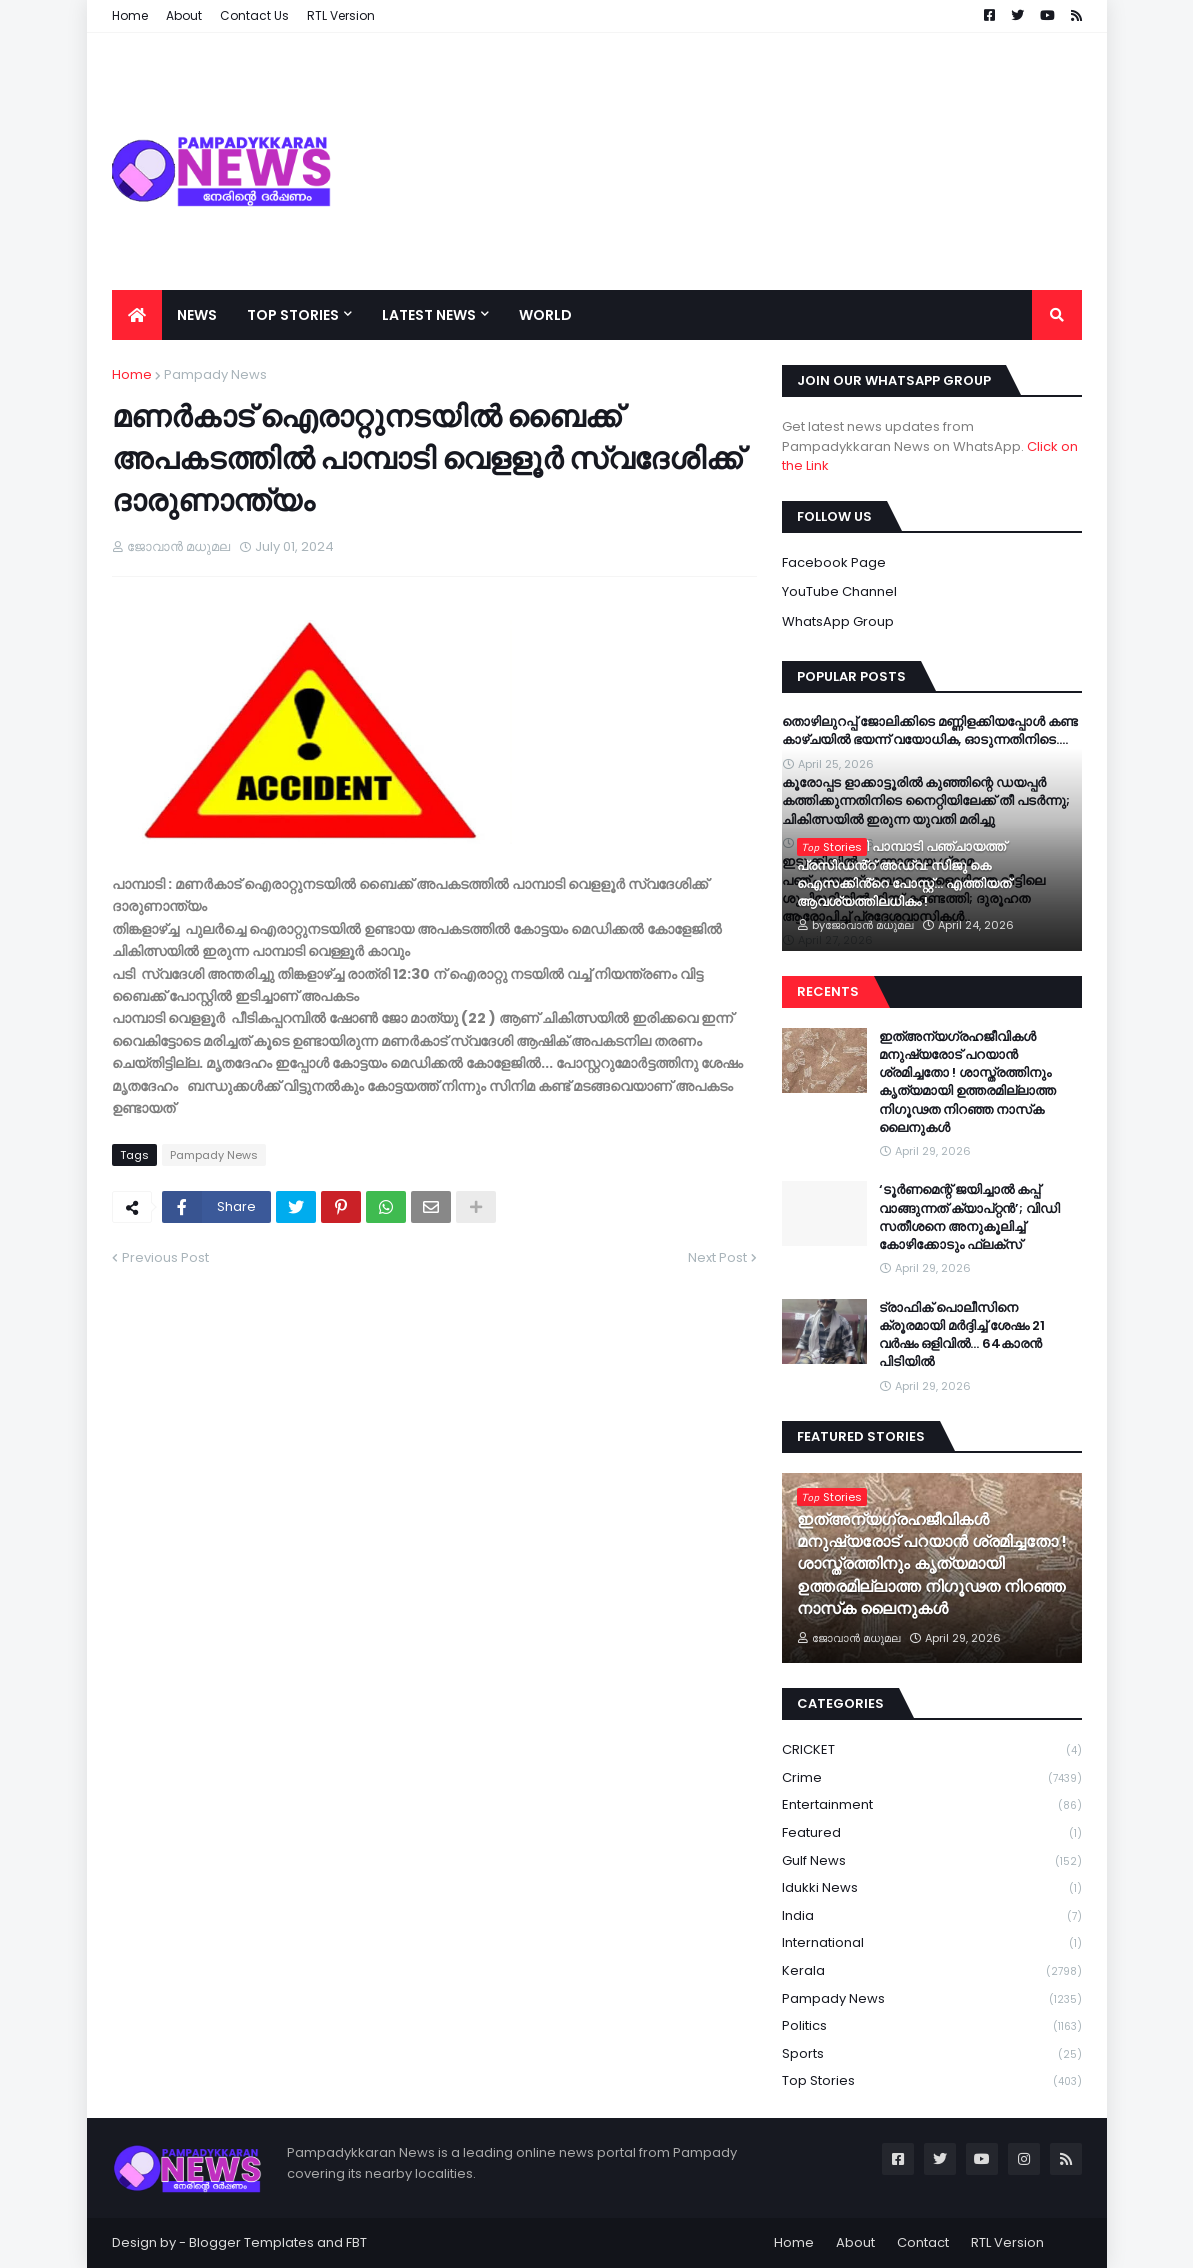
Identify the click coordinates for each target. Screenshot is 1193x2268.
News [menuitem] (197, 315)
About (855, 2242)
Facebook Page (834, 562)
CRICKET (932, 1750)
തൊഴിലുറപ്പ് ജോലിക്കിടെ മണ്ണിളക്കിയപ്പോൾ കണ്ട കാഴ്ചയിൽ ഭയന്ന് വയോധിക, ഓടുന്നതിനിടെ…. (930, 731)
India (932, 1916)
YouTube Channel (839, 591)
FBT (356, 2242)
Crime (932, 1778)
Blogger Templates (251, 2242)
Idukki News (932, 1888)
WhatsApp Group (838, 621)
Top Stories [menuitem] (293, 315)
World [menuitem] (545, 315)
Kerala (932, 1971)
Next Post (717, 1257)
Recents (828, 991)
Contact (923, 2242)
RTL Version (1007, 2242)
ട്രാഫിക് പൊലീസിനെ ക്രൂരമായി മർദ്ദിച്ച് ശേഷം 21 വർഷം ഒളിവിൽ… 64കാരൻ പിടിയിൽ (962, 1335)
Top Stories (932, 2081)
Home (132, 374)
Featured (932, 1833)
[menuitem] (137, 315)
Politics (932, 2026)
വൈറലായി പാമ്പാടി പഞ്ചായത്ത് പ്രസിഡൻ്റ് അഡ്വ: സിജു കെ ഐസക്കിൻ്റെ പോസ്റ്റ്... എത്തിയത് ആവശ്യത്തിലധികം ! (904, 874)
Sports (932, 2054)
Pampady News (215, 374)
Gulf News (932, 1861)
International (932, 1943)
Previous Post (165, 1257)
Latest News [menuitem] (429, 315)
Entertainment (932, 1805)
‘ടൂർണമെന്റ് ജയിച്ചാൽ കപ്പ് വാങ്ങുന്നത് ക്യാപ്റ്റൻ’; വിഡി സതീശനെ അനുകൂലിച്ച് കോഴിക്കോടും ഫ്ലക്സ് (969, 1217)
